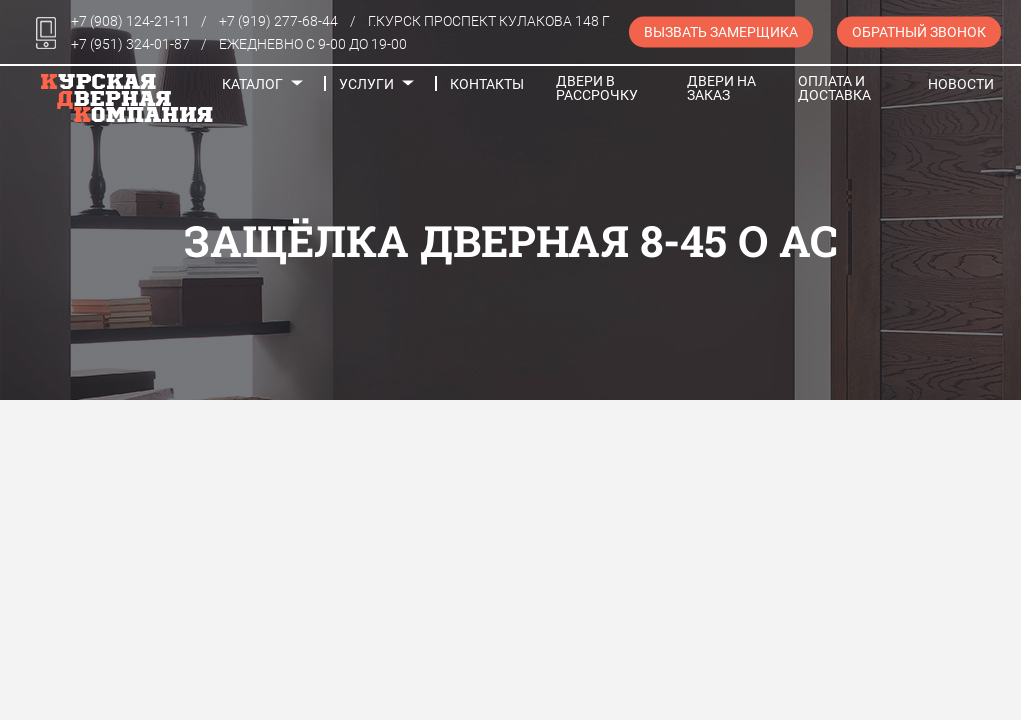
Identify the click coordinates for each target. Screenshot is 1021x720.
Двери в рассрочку (597, 88)
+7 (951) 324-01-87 (130, 44)
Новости (961, 84)
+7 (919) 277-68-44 (278, 21)
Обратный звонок (919, 32)
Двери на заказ (721, 88)
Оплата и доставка (834, 88)
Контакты (487, 84)
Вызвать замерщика (721, 32)
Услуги (366, 84)
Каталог (252, 84)
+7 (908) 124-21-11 (130, 21)
